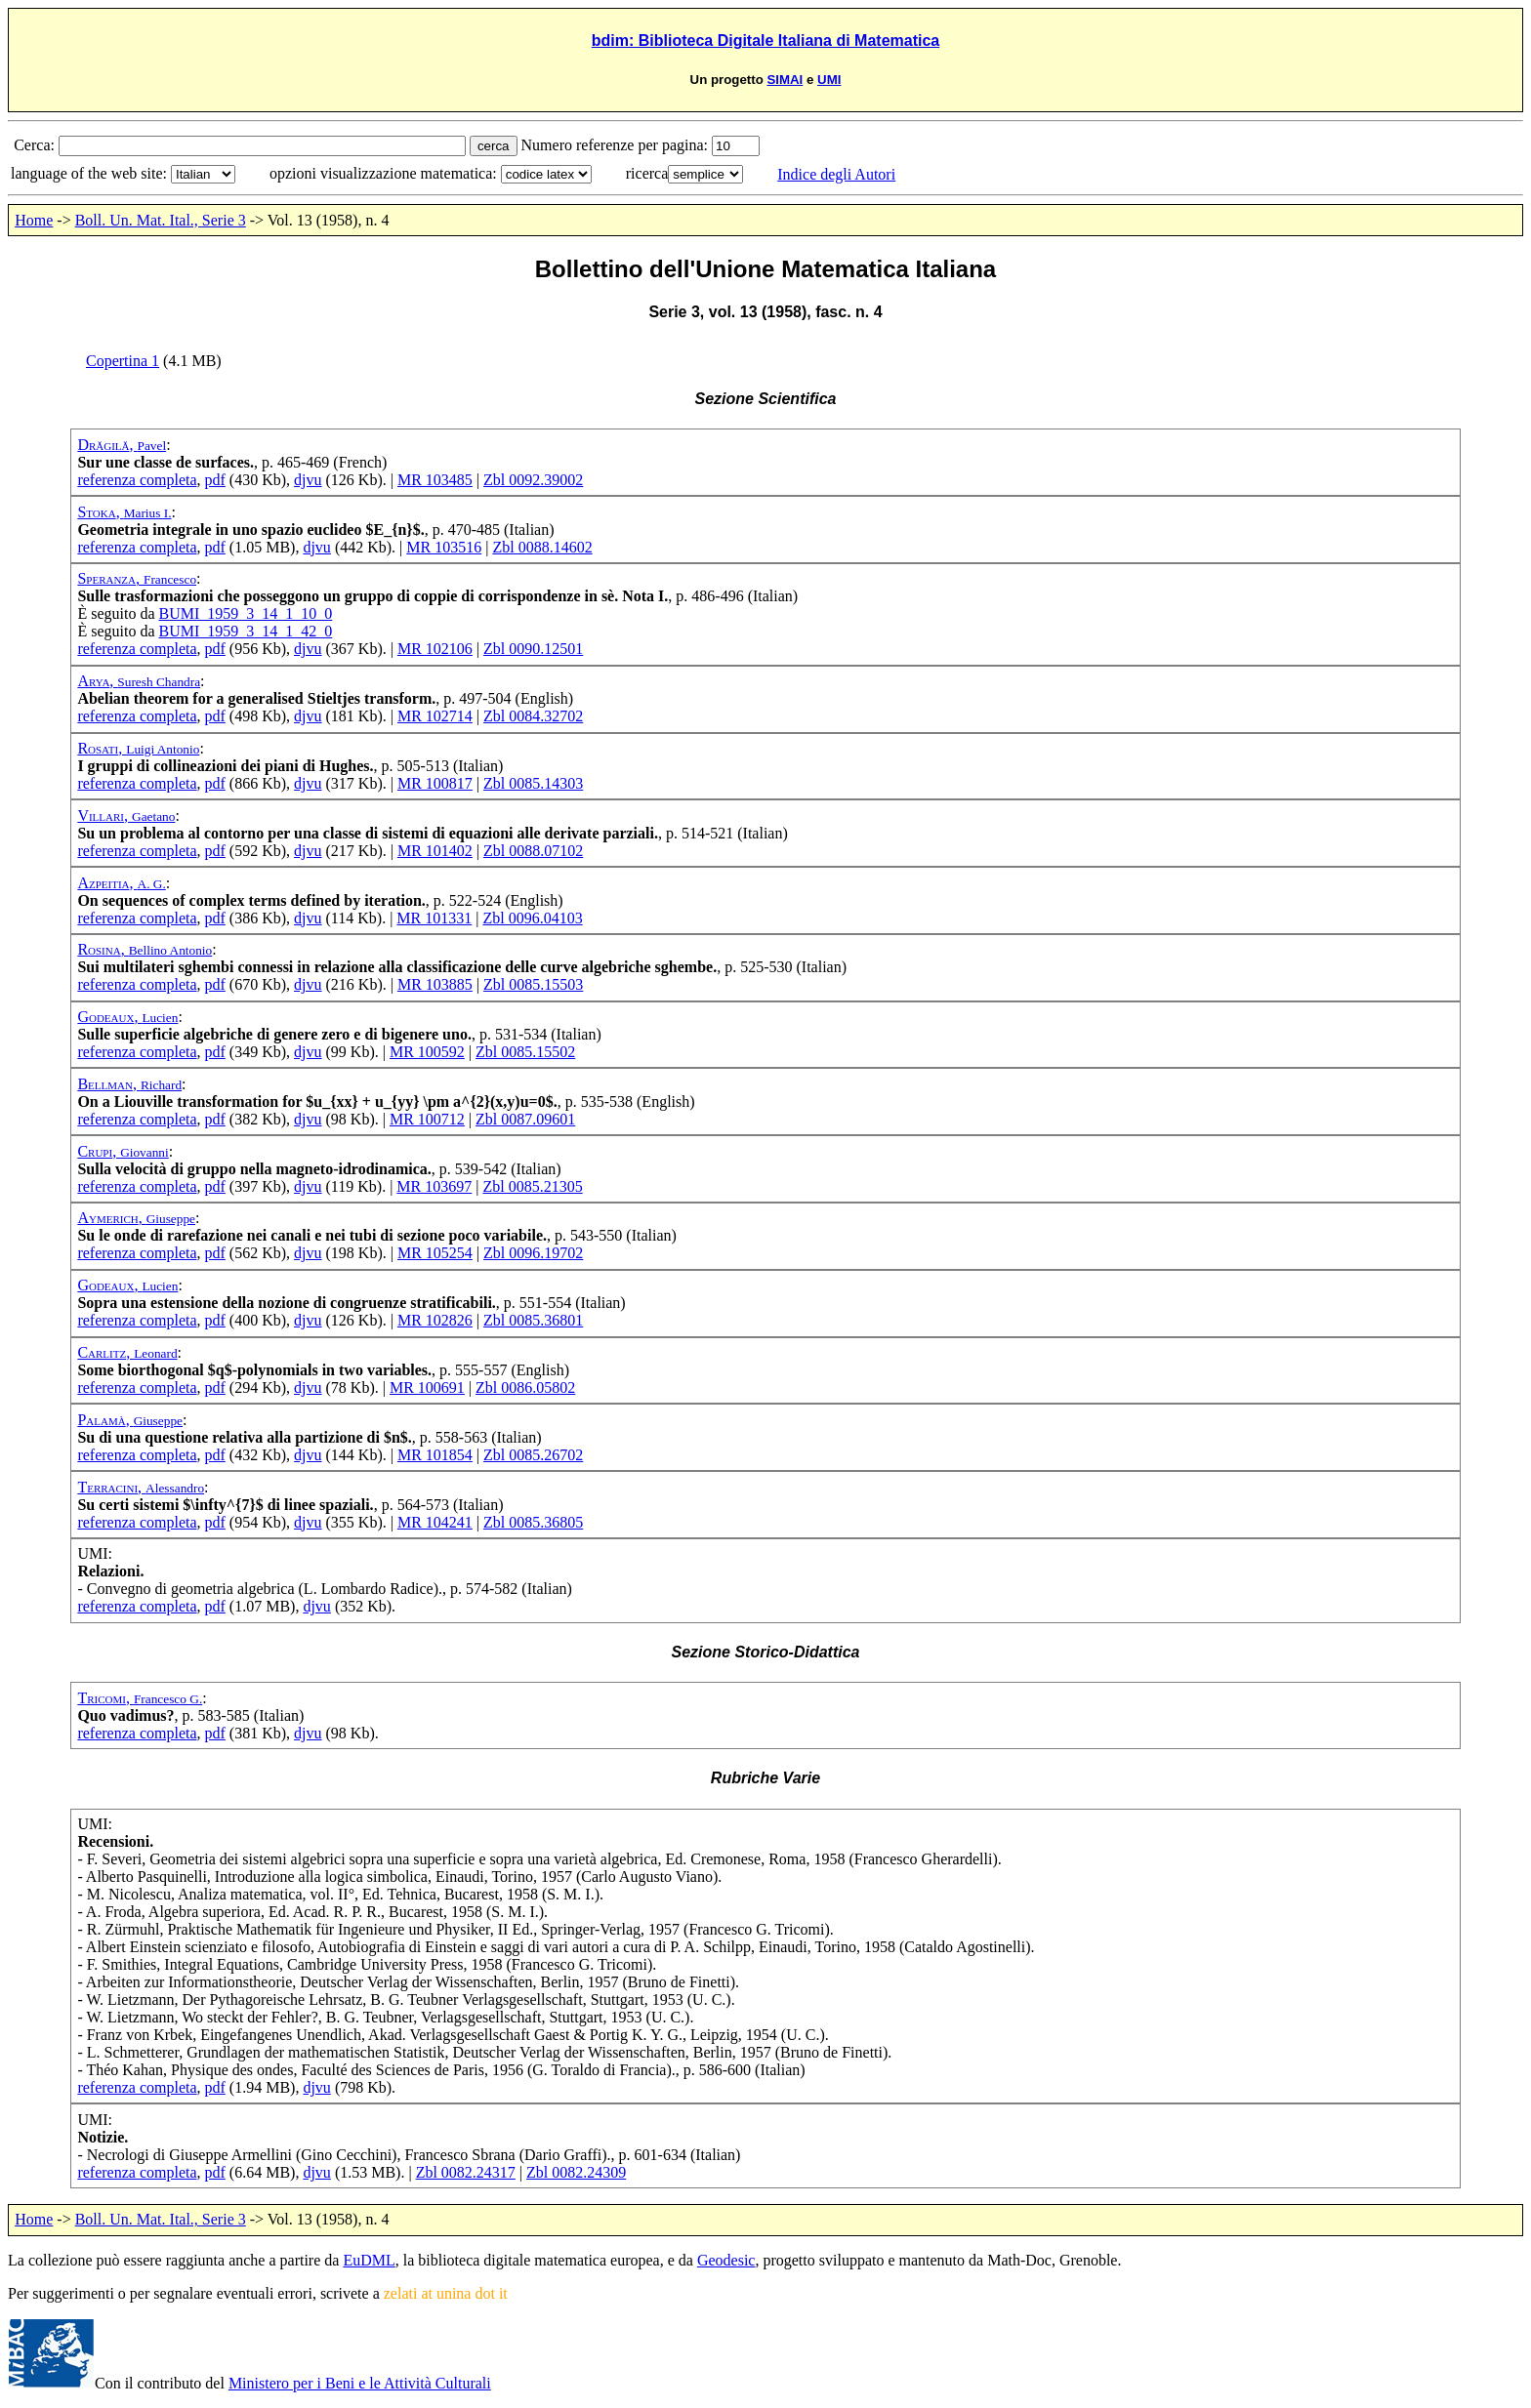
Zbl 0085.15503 (533, 984)
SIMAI (784, 79)
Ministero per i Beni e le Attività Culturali (359, 2383)
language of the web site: (91, 173)
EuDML (368, 2260)
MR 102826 (435, 1320)
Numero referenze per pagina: (616, 145)
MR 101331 (434, 918)
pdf (215, 479)
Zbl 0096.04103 (532, 918)
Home (34, 220)
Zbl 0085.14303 (533, 783)
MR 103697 (434, 1186)
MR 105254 (435, 1253)
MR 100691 (427, 1387)
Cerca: (36, 145)
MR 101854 (435, 1455)
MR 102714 (435, 716)
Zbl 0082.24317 (466, 2172)
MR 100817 (435, 783)
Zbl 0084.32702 (533, 716)
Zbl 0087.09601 (525, 1119)
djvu (307, 479)
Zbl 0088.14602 (542, 547)
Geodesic (726, 2260)
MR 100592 (427, 1051)
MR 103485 (435, 479)
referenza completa (136, 479)
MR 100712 (427, 1119)
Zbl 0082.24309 (576, 2172)
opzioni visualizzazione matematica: (385, 173)
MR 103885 (435, 984)
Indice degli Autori (836, 174)
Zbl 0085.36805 (533, 1522)
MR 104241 (435, 1522)
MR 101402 (435, 850)
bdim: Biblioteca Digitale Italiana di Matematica (766, 40)
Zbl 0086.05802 (525, 1387)
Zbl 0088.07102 (533, 850)
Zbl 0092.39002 (533, 479)
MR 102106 (435, 648)
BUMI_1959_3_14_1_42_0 (245, 631)
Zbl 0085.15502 (525, 1051)
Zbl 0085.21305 (532, 1186)
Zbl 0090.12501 (533, 648)
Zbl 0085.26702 (533, 1455)
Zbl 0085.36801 (533, 1320)
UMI (829, 79)
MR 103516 (443, 547)
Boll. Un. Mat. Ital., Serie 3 (160, 220)
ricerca (647, 173)
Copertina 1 (122, 360)
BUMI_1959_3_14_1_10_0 (245, 613)
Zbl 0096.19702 (533, 1253)
